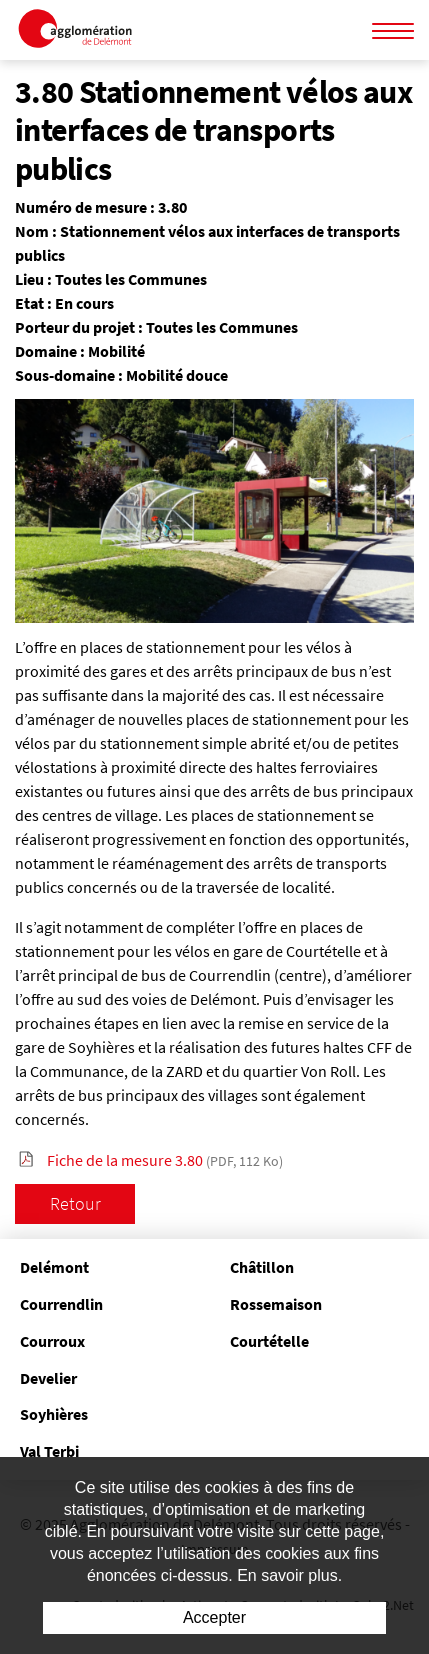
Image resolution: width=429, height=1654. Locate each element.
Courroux (52, 1341)
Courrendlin (61, 1304)
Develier (48, 1378)
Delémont (54, 1267)
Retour (75, 1204)
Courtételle (269, 1341)
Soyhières (54, 1414)
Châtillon (262, 1267)
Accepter (214, 1617)
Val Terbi (49, 1451)
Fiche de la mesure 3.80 (165, 1160)
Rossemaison (276, 1304)
